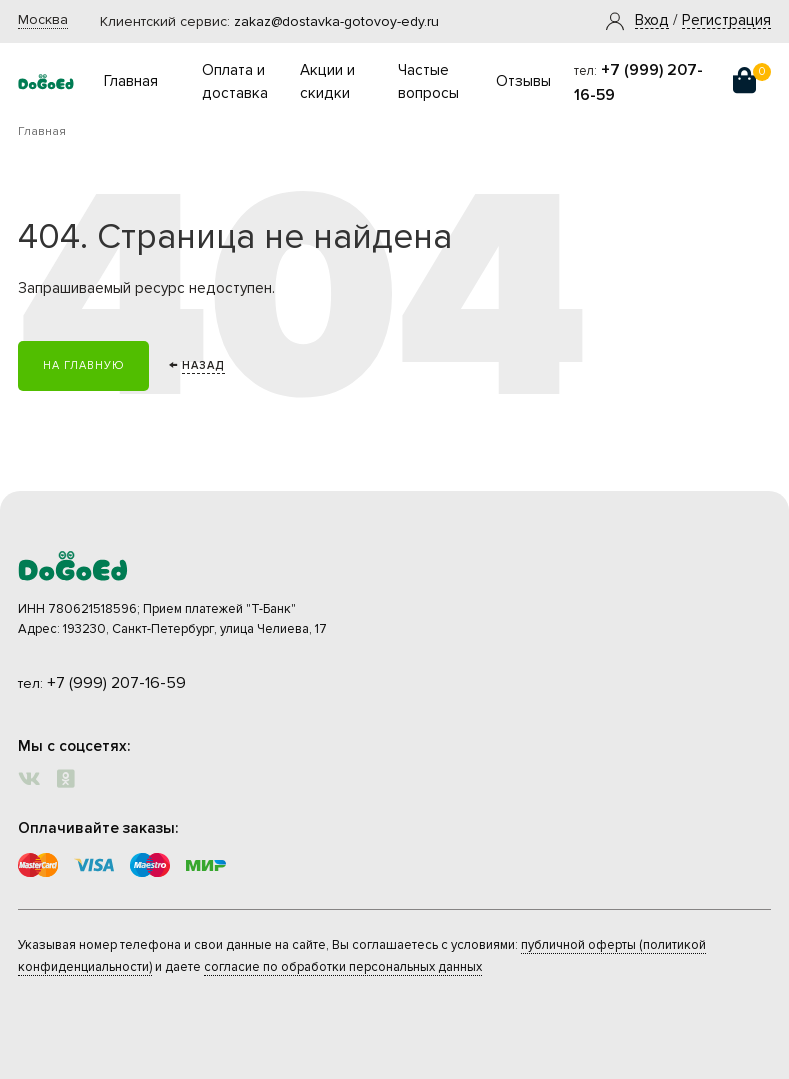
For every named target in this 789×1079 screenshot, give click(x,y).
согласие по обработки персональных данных (343, 967)
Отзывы (523, 81)
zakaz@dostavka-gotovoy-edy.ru (336, 21)
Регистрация (726, 21)
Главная (131, 81)
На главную (83, 365)
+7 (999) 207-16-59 (116, 683)
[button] (652, 21)
